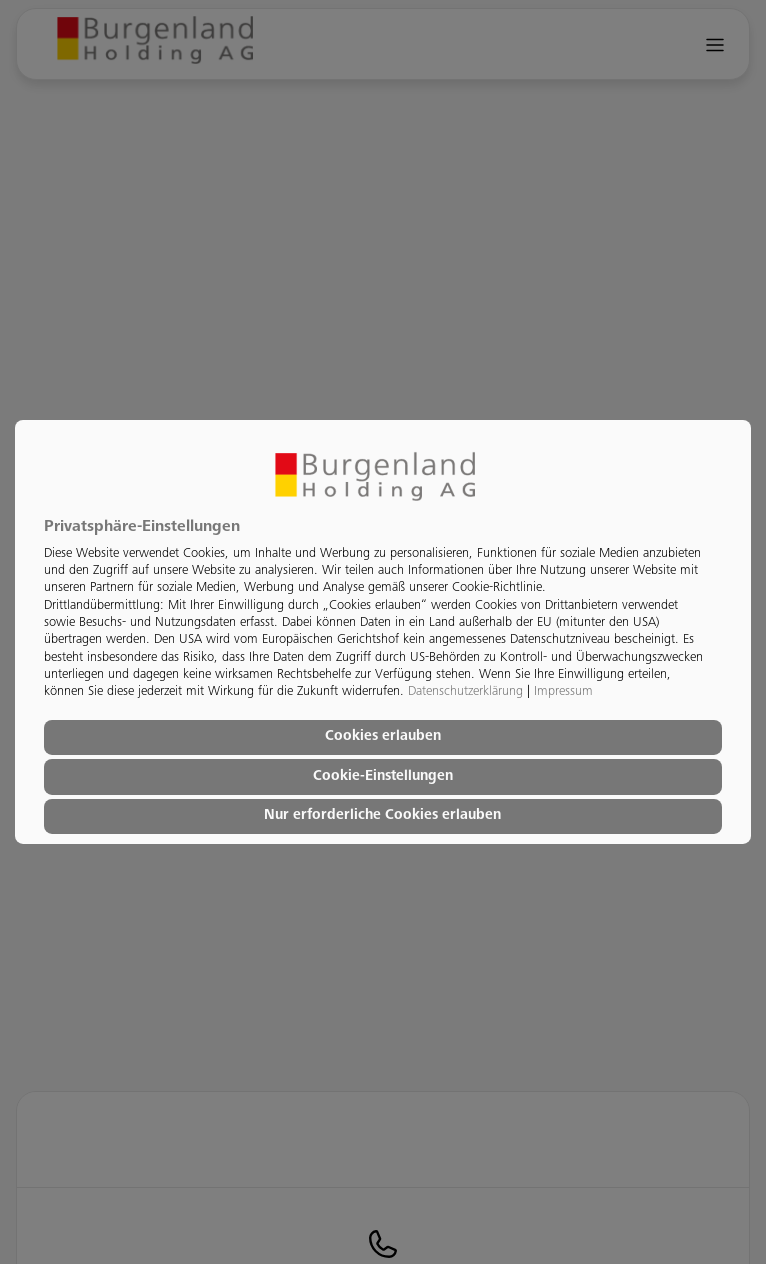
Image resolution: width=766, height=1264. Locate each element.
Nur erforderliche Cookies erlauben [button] (382, 816)
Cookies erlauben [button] (383, 737)
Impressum (563, 692)
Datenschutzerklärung (465, 692)
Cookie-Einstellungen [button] (383, 777)
